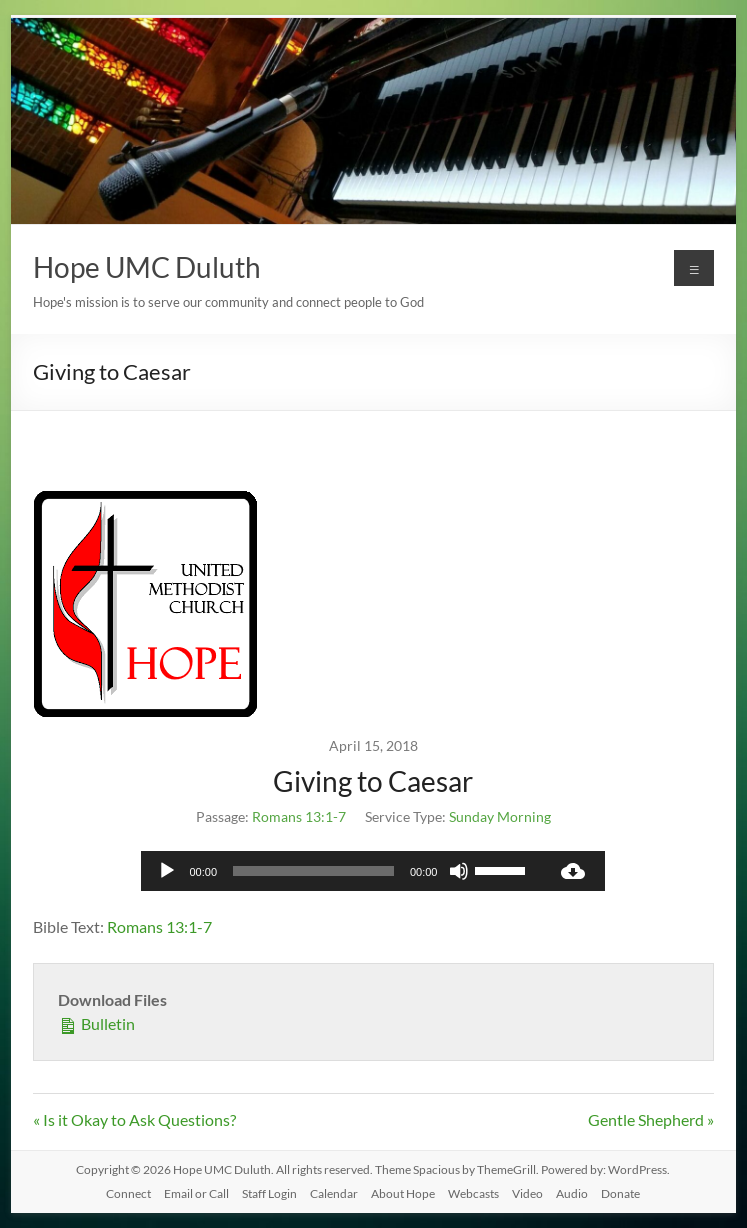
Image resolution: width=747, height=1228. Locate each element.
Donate (620, 1193)
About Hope (403, 1193)
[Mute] (459, 871)
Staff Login (269, 1193)
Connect (128, 1193)
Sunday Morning (500, 816)
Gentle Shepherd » (651, 1119)
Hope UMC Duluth (147, 267)
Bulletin (96, 1022)
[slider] (313, 871)
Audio (572, 1193)
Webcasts (473, 1193)
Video (527, 1193)
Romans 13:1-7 (299, 816)
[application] (341, 871)
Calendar (334, 1193)
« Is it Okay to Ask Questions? (134, 1119)
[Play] (167, 871)
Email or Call (196, 1193)
